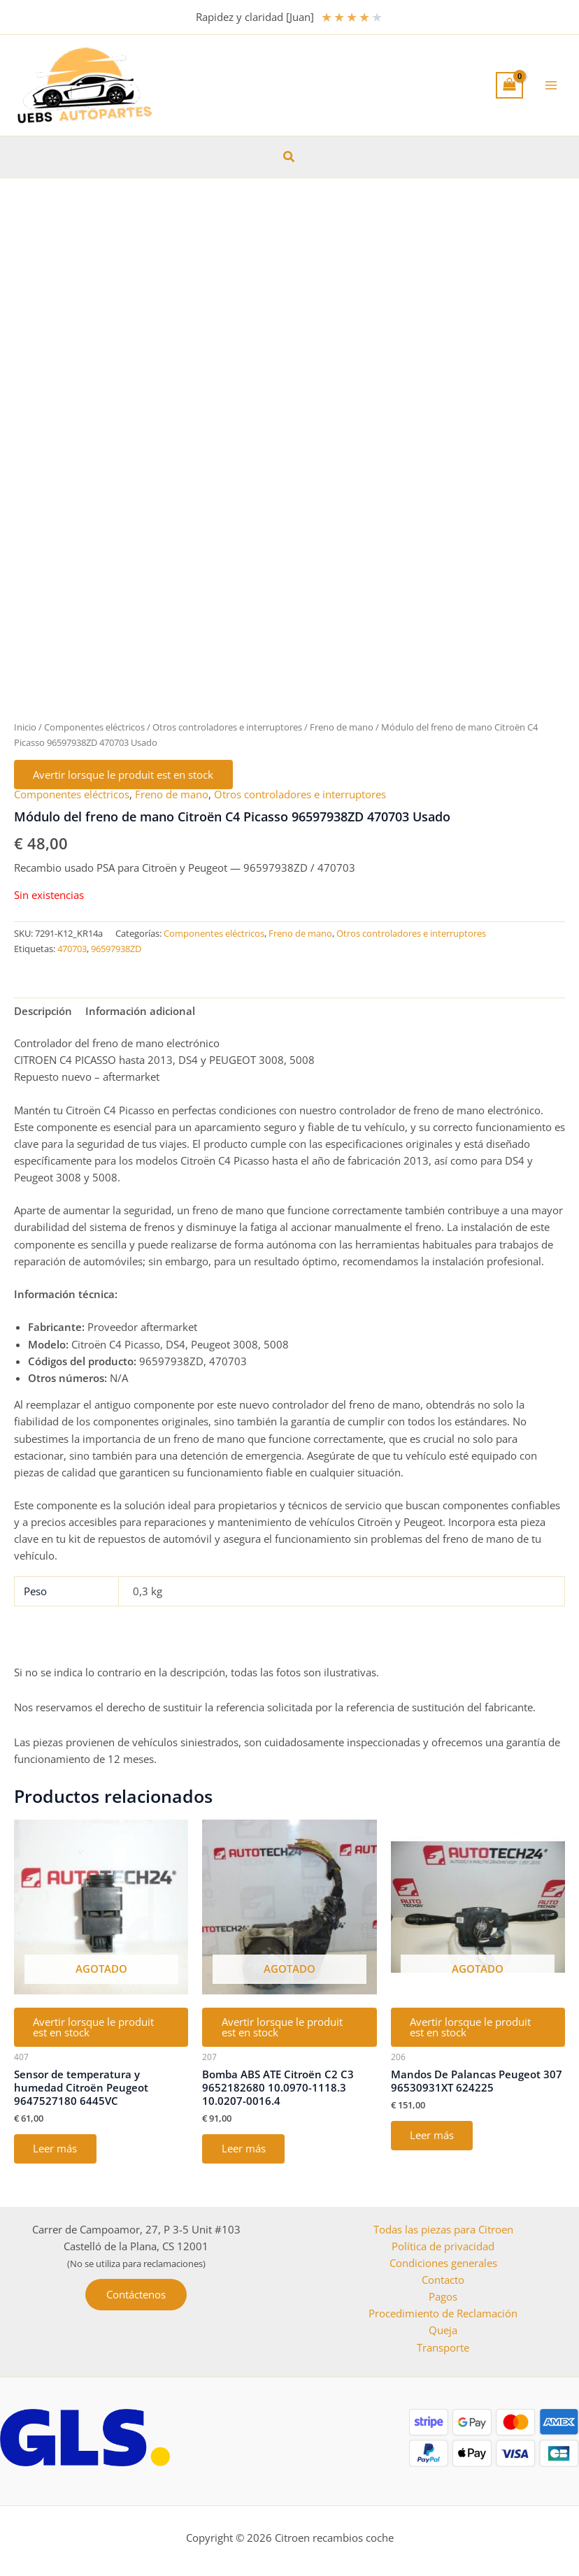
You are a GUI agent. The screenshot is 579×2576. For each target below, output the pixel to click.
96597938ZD (116, 949)
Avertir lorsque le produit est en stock (124, 775)
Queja (443, 2330)
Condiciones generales (443, 2263)
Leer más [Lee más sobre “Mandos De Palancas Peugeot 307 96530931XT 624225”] (432, 2136)
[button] (289, 157)
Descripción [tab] (43, 1012)
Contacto (443, 2280)
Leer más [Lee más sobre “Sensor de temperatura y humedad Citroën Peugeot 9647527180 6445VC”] (56, 2150)
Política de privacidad (443, 2246)
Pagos (443, 2296)
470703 (72, 949)
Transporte (443, 2347)
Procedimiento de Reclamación (443, 2313)
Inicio (25, 727)
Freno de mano (341, 727)
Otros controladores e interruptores (227, 727)
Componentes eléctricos (94, 727)
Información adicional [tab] (140, 1012)
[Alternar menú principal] (551, 85)
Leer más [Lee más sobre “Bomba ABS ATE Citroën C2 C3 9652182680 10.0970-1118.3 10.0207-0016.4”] (244, 2150)
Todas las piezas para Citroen (443, 2229)
